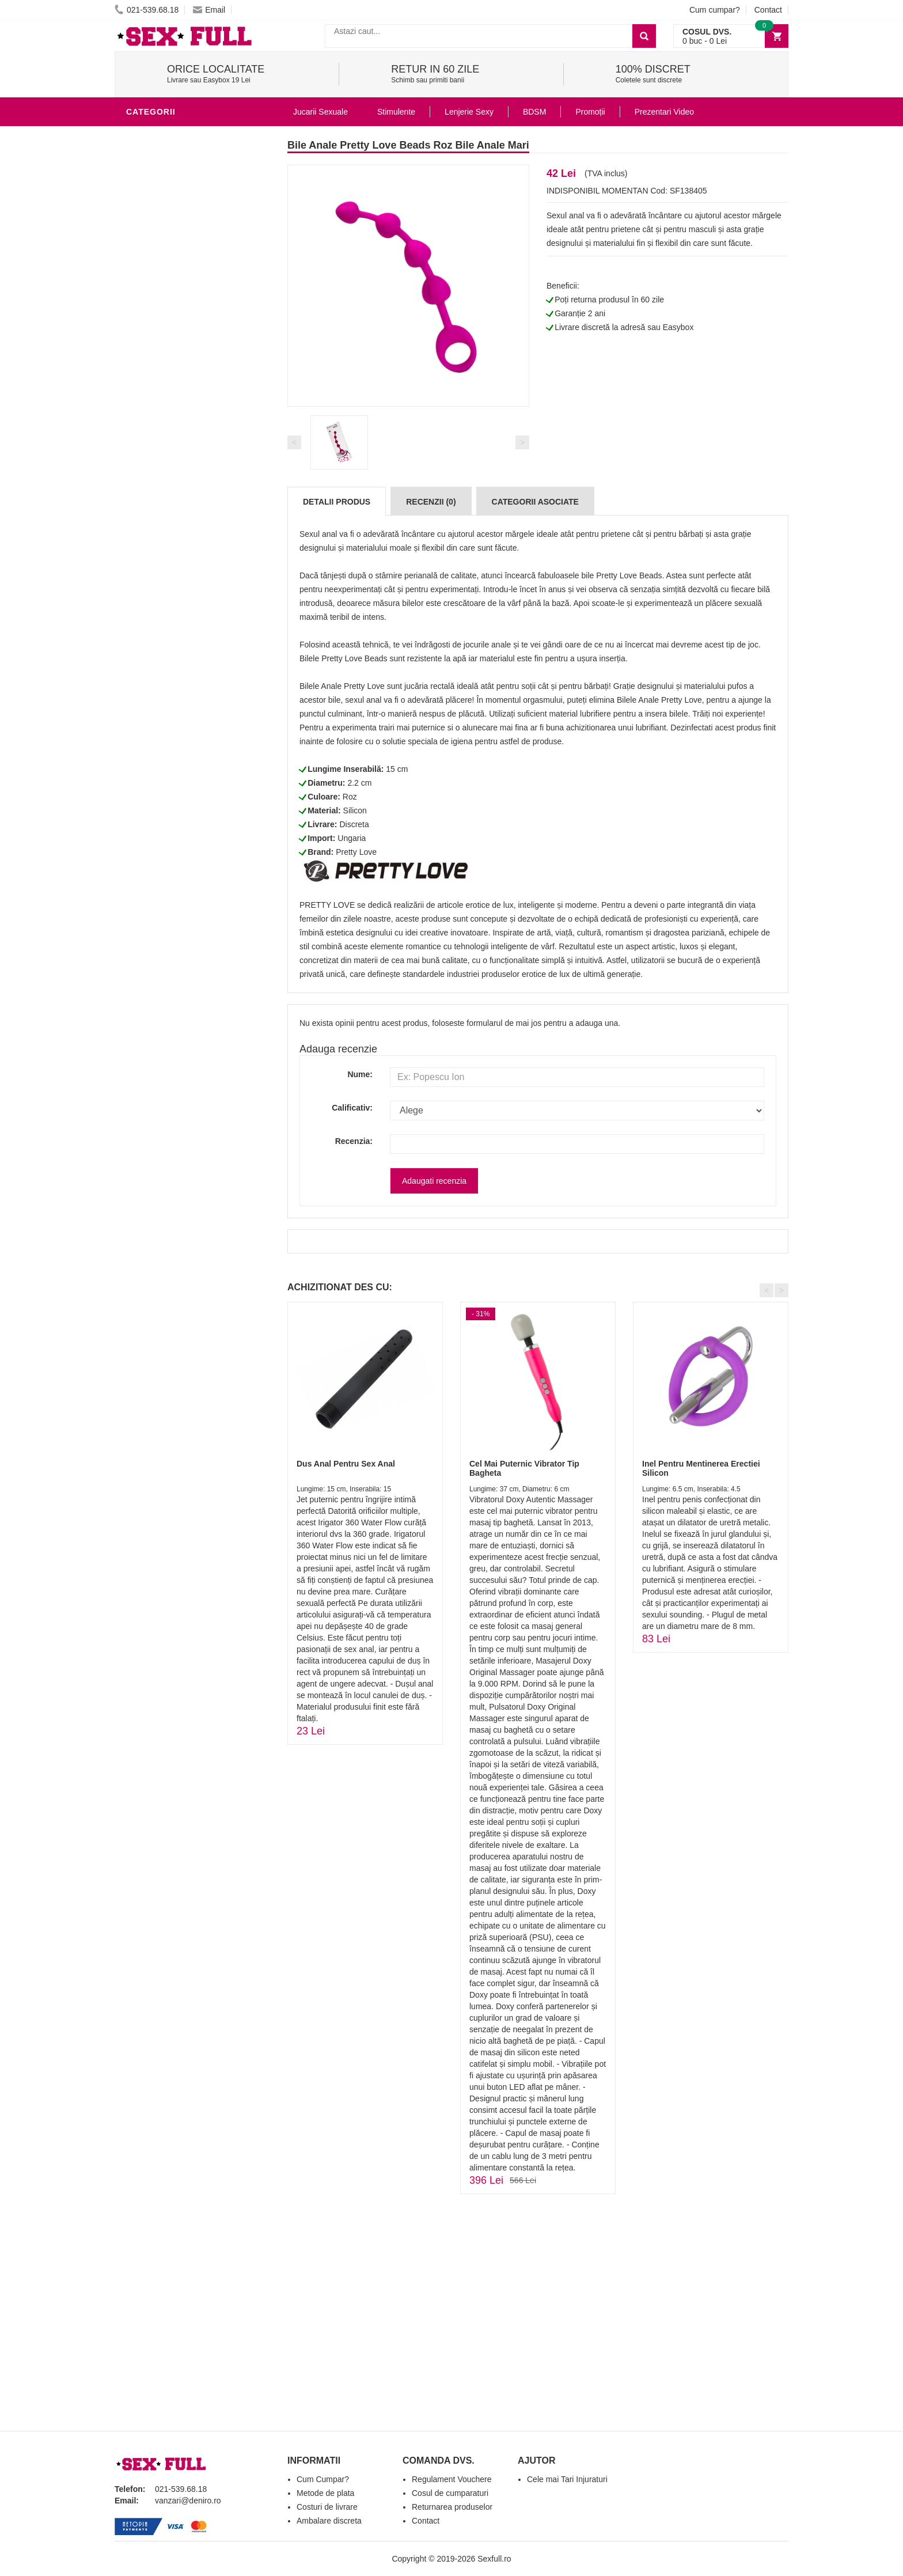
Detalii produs (336, 501)
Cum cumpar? (714, 9)
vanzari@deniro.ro (188, 2500)
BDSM (141, 307)
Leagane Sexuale (168, 411)
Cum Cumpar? (323, 2479)
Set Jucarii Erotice (173, 376)
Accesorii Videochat (176, 428)
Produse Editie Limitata (182, 480)
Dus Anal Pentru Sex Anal (346, 1463)
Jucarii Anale (160, 134)
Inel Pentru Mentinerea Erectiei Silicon (701, 1468)
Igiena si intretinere (175, 255)
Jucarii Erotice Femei (177, 324)
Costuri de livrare (327, 2506)
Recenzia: (354, 1141)
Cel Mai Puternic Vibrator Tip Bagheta (524, 1468)
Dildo (141, 290)
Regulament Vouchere (452, 2479)
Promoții (590, 111)
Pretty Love (356, 852)
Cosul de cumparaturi (450, 2493)
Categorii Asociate (535, 501)
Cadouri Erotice (166, 359)
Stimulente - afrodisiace (186, 186)
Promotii (149, 445)
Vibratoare (155, 221)
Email (209, 9)
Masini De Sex (159, 394)
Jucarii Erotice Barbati (183, 204)
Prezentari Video (168, 463)
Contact (768, 9)
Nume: (360, 1074)
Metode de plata (325, 2493)
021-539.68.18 (147, 9)
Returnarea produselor (452, 2506)
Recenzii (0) (431, 501)
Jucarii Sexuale (320, 111)
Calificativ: (352, 1107)
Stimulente (396, 111)
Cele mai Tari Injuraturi (567, 2479)
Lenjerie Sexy (160, 273)
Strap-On (150, 342)
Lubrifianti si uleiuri (176, 238)
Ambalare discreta (329, 2520)
